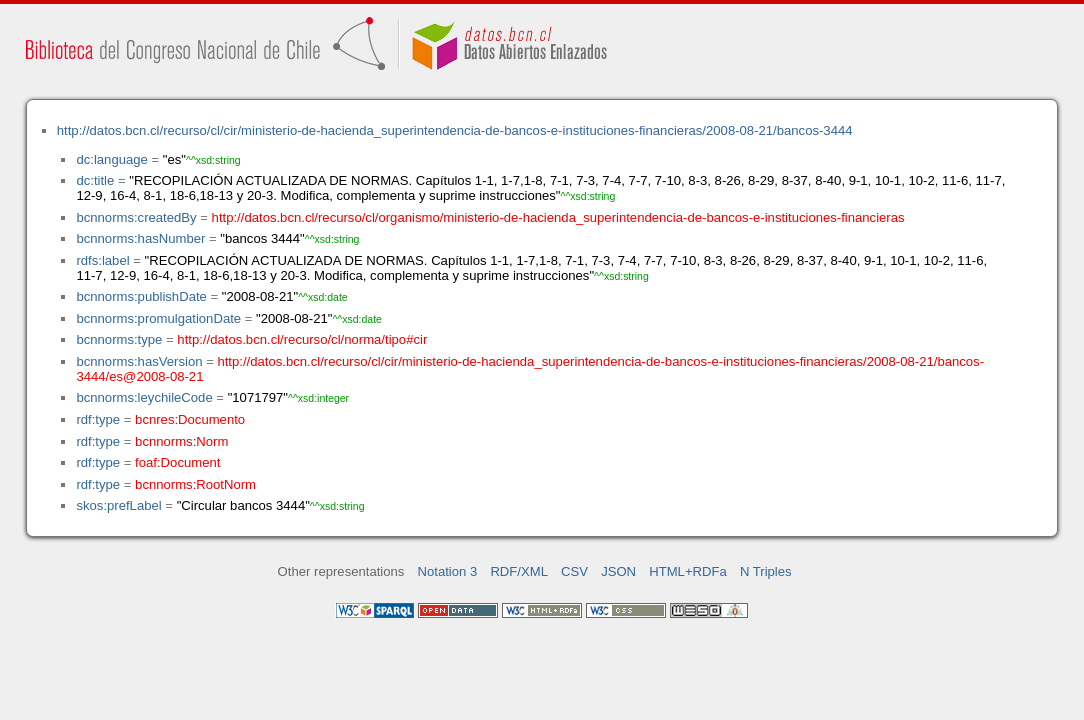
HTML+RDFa (688, 571)
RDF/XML (519, 571)
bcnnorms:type (119, 339)
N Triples (766, 571)
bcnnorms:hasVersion (139, 361)
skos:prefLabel (118, 505)
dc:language (111, 159)
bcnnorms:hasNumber (140, 238)
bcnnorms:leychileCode (144, 397)
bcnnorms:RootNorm (195, 484)
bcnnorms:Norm (181, 441)
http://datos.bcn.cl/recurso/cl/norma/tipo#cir (302, 339)
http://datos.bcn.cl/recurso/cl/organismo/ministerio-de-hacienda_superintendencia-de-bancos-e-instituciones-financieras (558, 217)
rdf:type (98, 419)
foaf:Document (177, 462)
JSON (618, 571)
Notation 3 (448, 571)
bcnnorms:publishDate (141, 296)
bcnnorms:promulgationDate (158, 318)
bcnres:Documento (190, 419)
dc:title (95, 180)
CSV (574, 571)
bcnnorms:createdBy (136, 217)
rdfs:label (102, 260)
